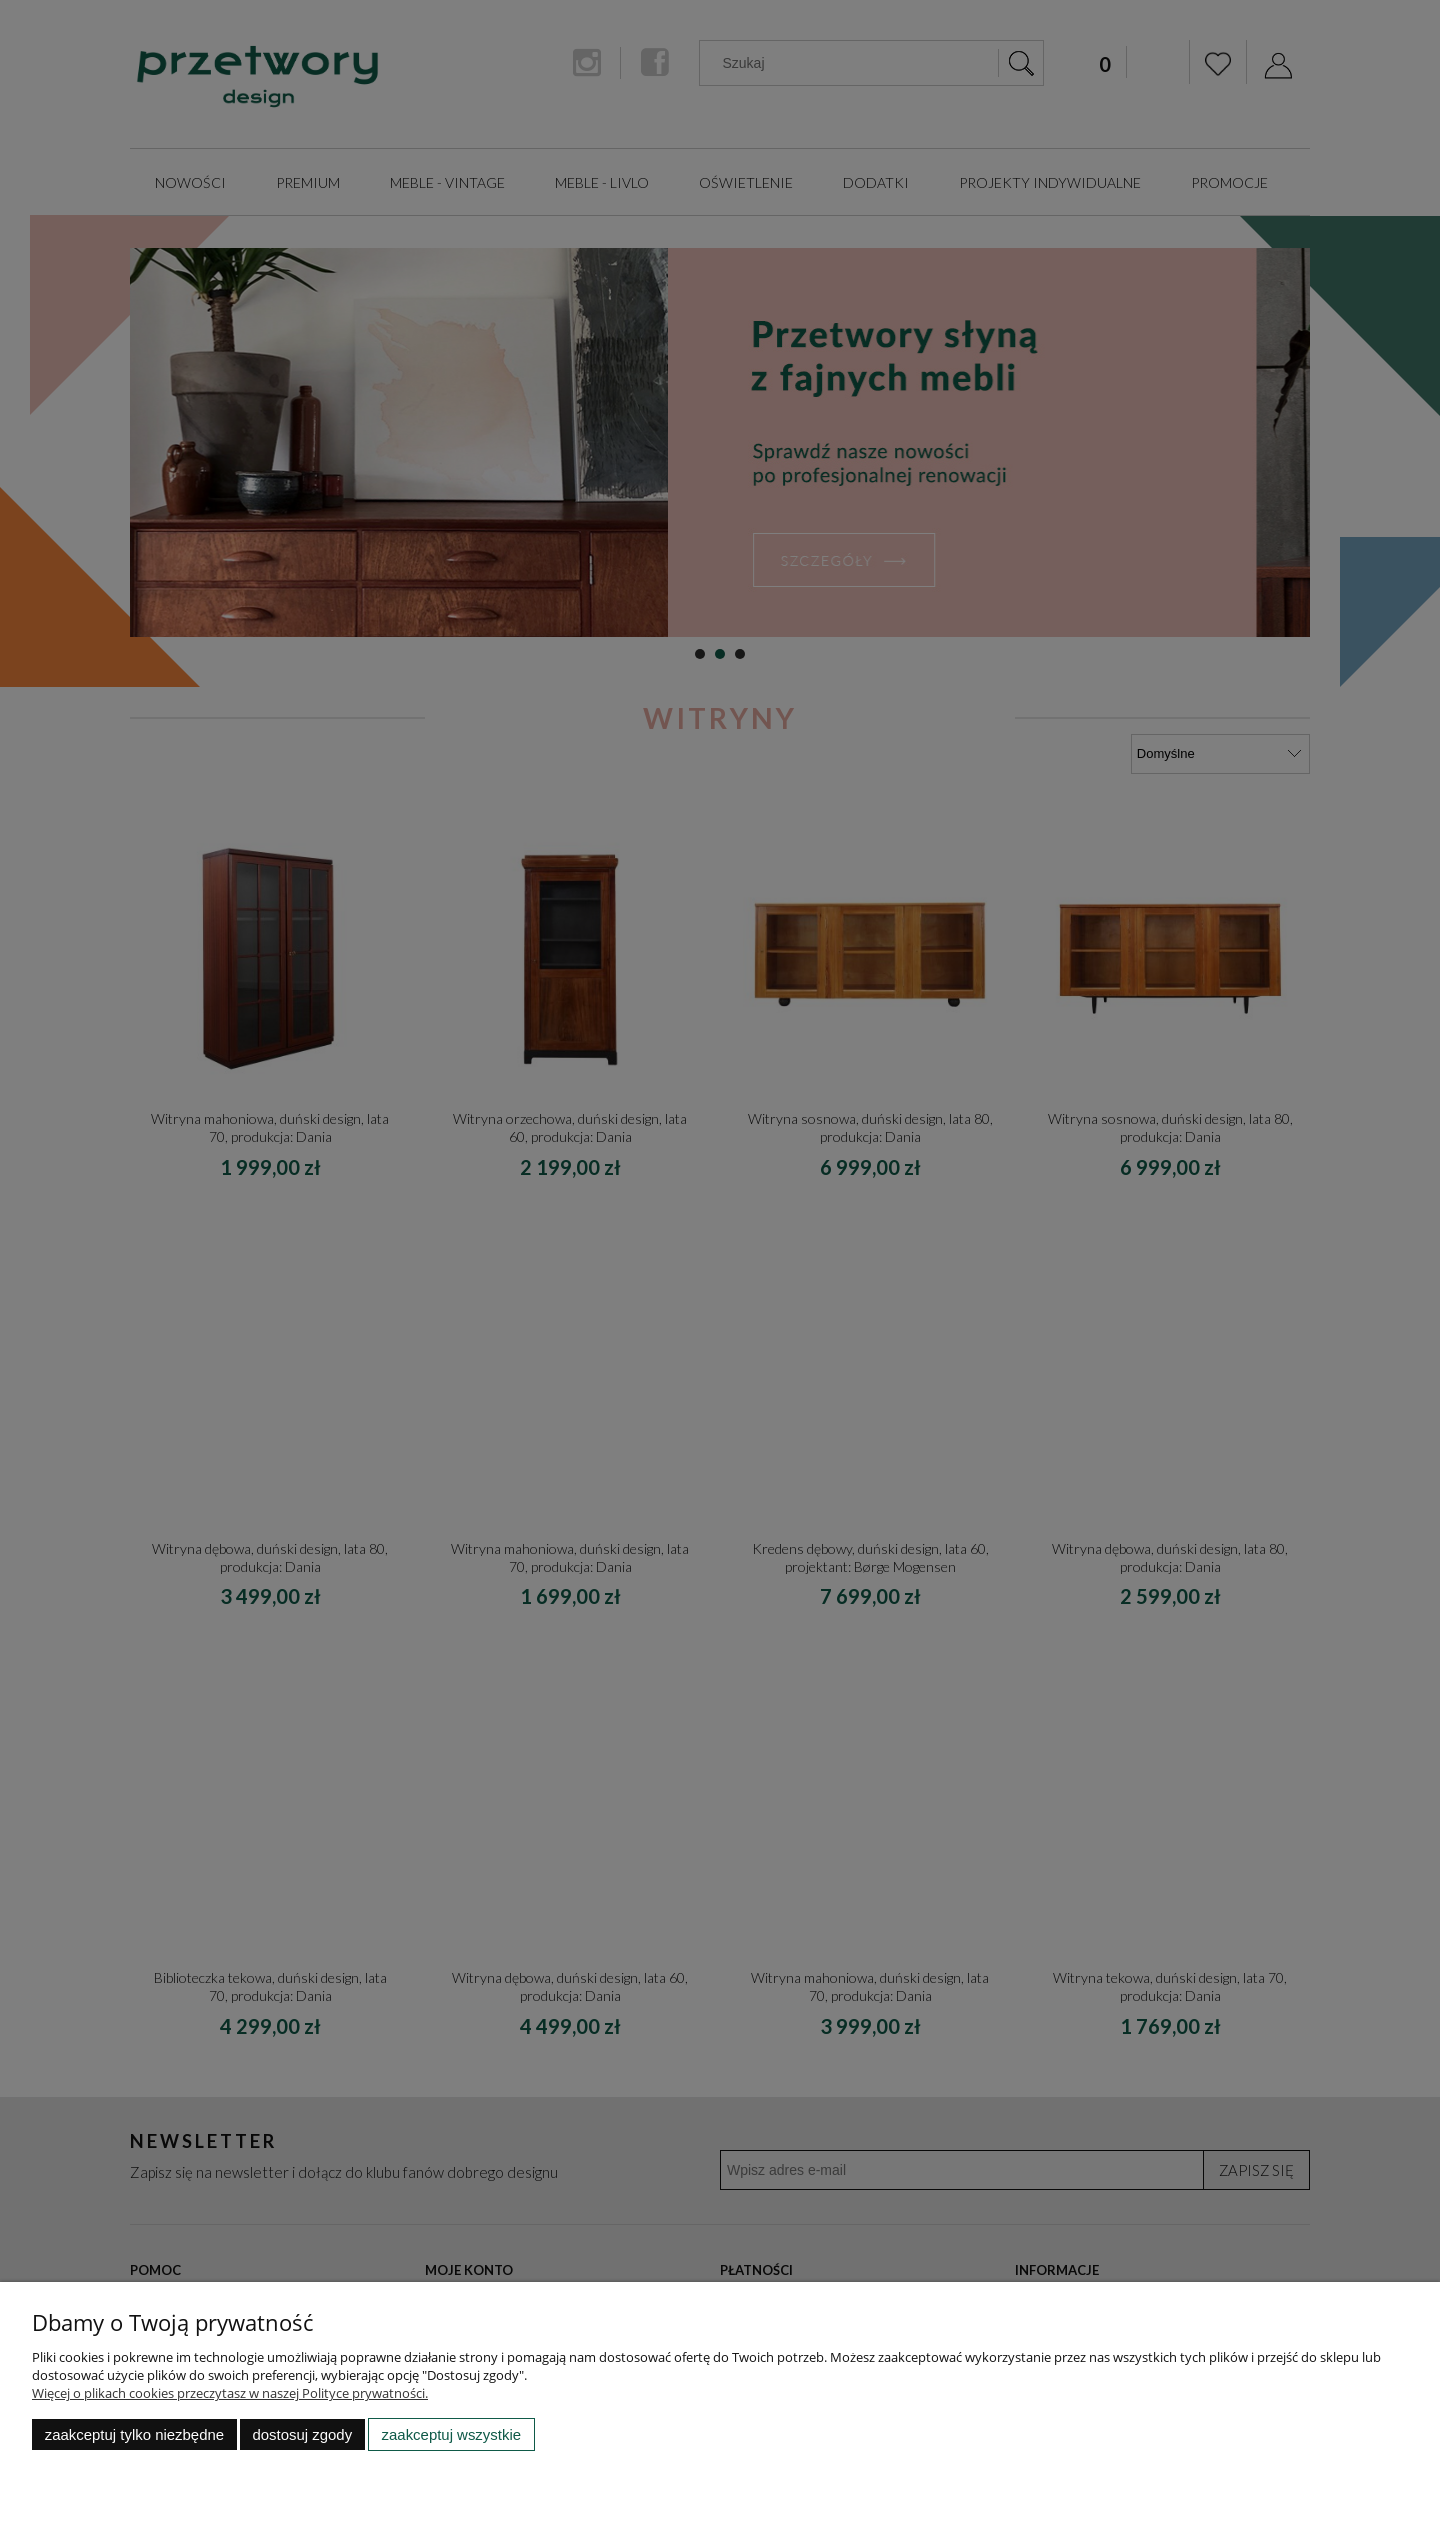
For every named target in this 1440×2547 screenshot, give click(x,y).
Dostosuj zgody (302, 2434)
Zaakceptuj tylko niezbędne (134, 2434)
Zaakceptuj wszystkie (451, 2434)
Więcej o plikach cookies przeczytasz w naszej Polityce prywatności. (230, 2393)
